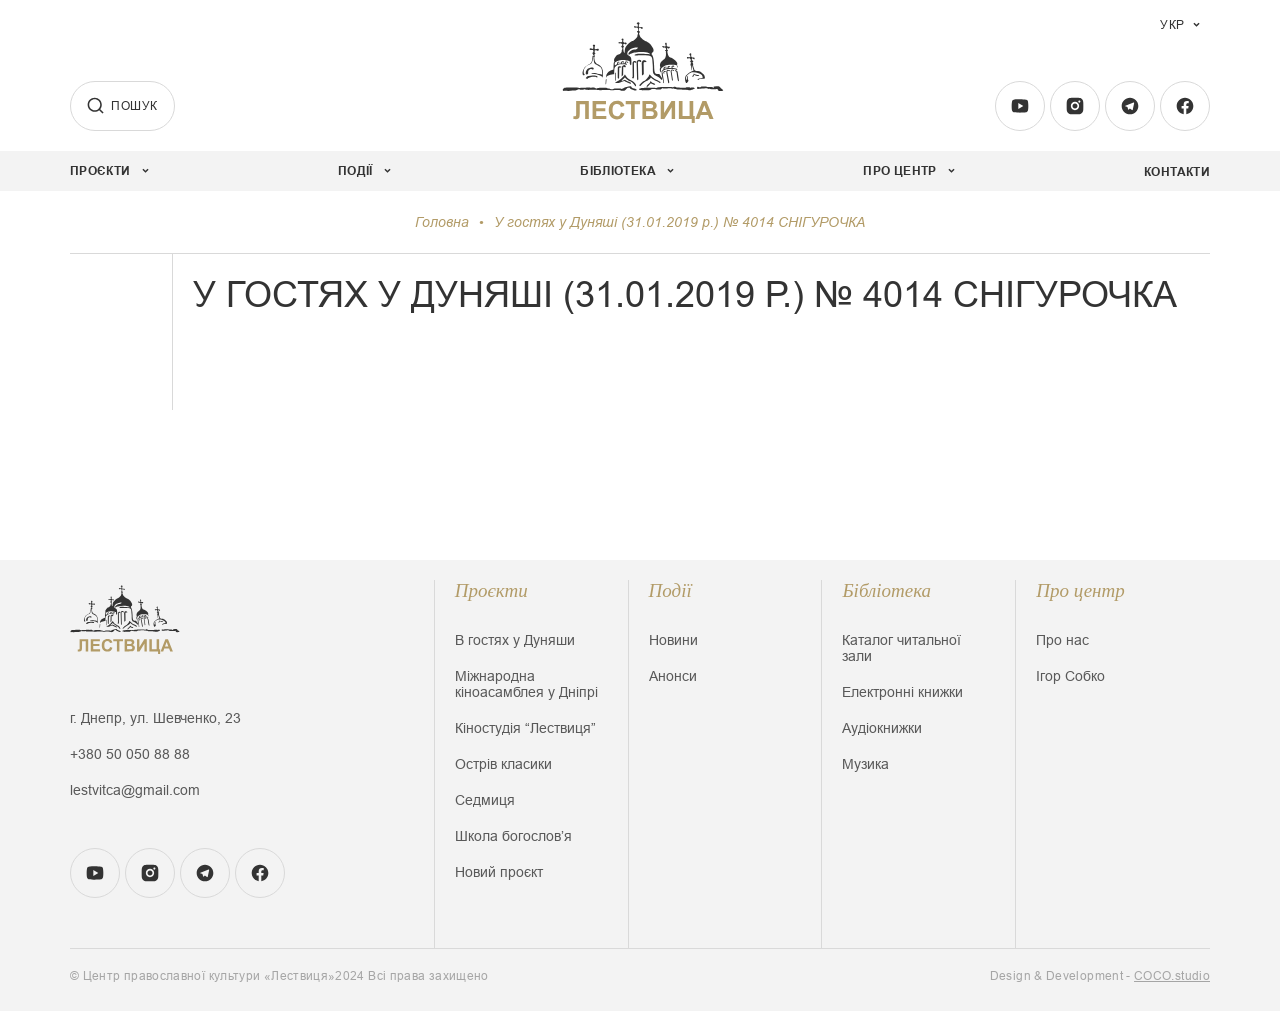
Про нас (1062, 640)
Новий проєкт (499, 872)
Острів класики (503, 764)
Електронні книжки (902, 692)
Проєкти (491, 590)
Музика (865, 764)
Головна (442, 222)
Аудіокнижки (882, 728)
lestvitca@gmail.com (135, 790)
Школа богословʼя (513, 836)
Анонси (673, 676)
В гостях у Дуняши (515, 640)
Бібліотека (886, 590)
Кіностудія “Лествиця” (525, 728)
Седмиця (485, 800)
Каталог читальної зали (901, 648)
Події (670, 590)
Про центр (1080, 590)
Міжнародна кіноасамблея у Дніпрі (526, 684)
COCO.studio (1172, 976)
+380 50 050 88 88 (130, 754)
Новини (673, 640)
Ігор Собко (1070, 676)
